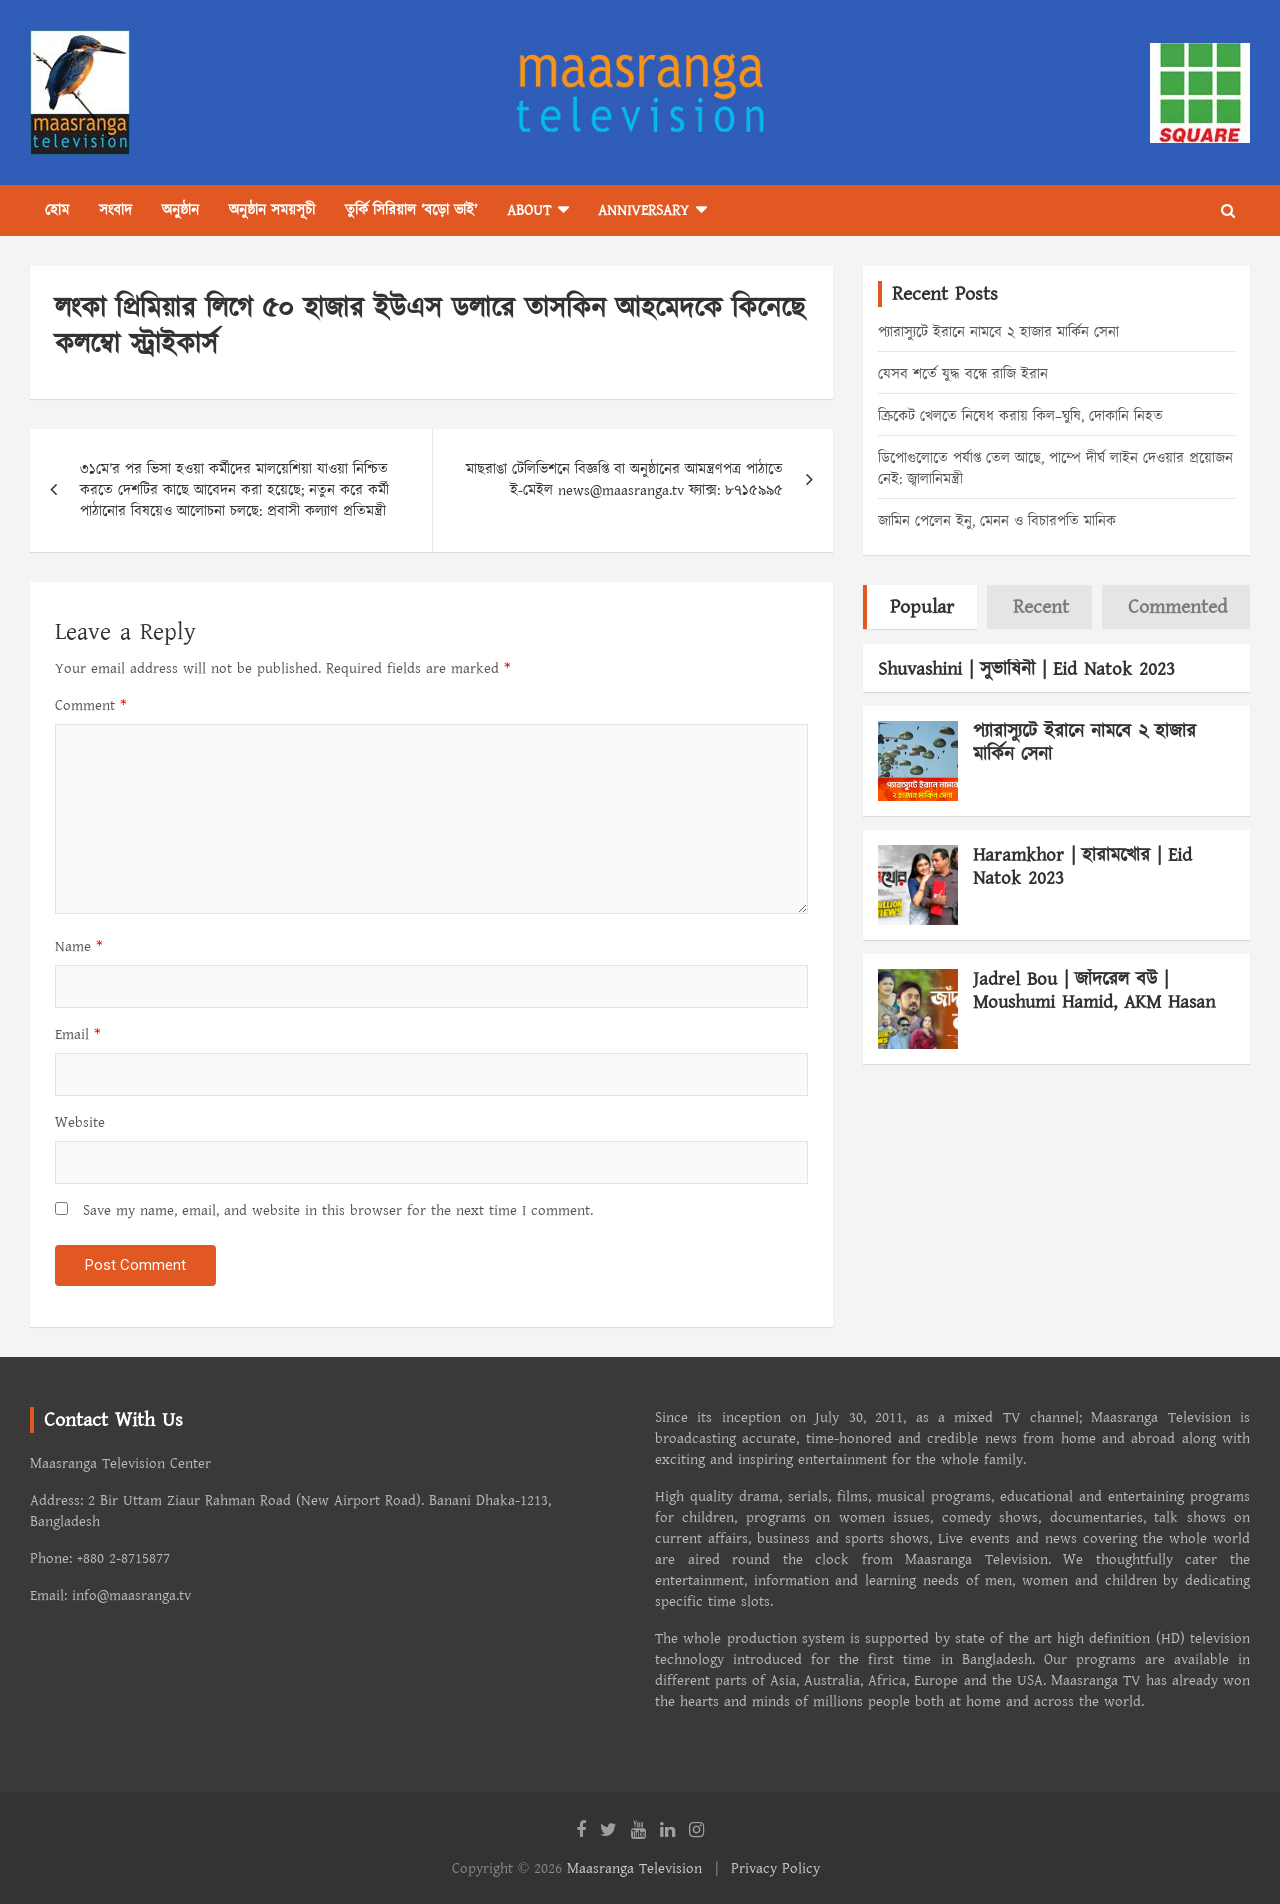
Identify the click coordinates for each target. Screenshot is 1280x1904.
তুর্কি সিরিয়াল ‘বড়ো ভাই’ (411, 210)
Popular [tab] (922, 607)
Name (79, 946)
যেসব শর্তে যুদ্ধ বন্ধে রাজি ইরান (963, 374)
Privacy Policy (775, 1868)
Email (78, 1034)
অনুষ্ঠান (180, 210)
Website (80, 1122)
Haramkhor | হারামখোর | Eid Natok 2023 (1082, 867)
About (529, 210)
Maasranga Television (634, 1868)
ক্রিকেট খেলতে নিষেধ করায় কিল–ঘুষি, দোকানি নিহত (1020, 416)
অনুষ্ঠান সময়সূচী (272, 210)
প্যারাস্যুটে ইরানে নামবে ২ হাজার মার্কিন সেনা (998, 332)
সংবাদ (115, 210)
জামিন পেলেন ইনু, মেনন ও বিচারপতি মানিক (997, 521)
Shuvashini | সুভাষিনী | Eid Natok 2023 (1026, 669)
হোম (57, 210)
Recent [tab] (1041, 607)
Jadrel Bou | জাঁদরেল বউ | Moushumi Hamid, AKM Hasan (1094, 991)
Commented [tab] (1177, 607)
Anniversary (643, 210)
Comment (91, 705)
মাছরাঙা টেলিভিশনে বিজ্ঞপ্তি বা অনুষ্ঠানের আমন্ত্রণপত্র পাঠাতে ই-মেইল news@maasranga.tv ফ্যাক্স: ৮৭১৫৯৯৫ (624, 480)
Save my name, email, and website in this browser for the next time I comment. (338, 1210)
